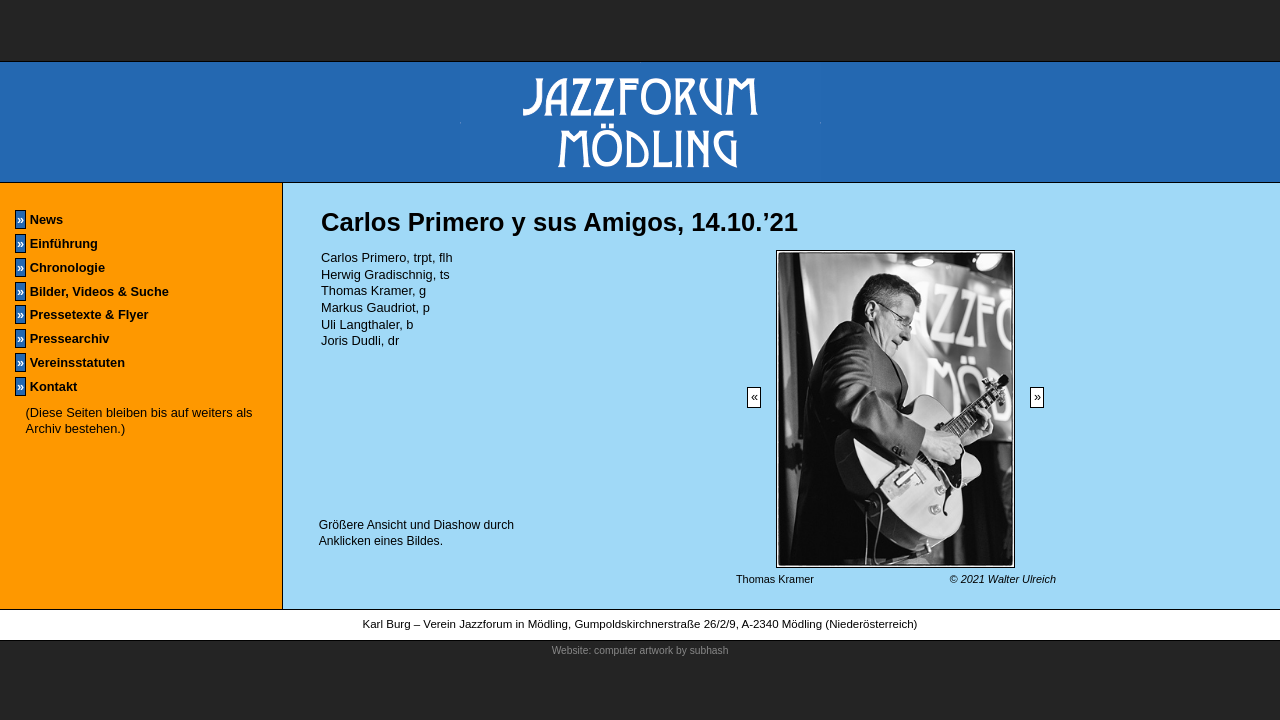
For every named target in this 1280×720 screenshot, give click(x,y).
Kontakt (46, 386)
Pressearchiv (62, 338)
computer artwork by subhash (661, 650)
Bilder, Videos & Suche (92, 291)
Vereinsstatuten (70, 362)
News (39, 219)
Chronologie (60, 267)
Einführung (56, 243)
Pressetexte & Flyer (81, 314)
